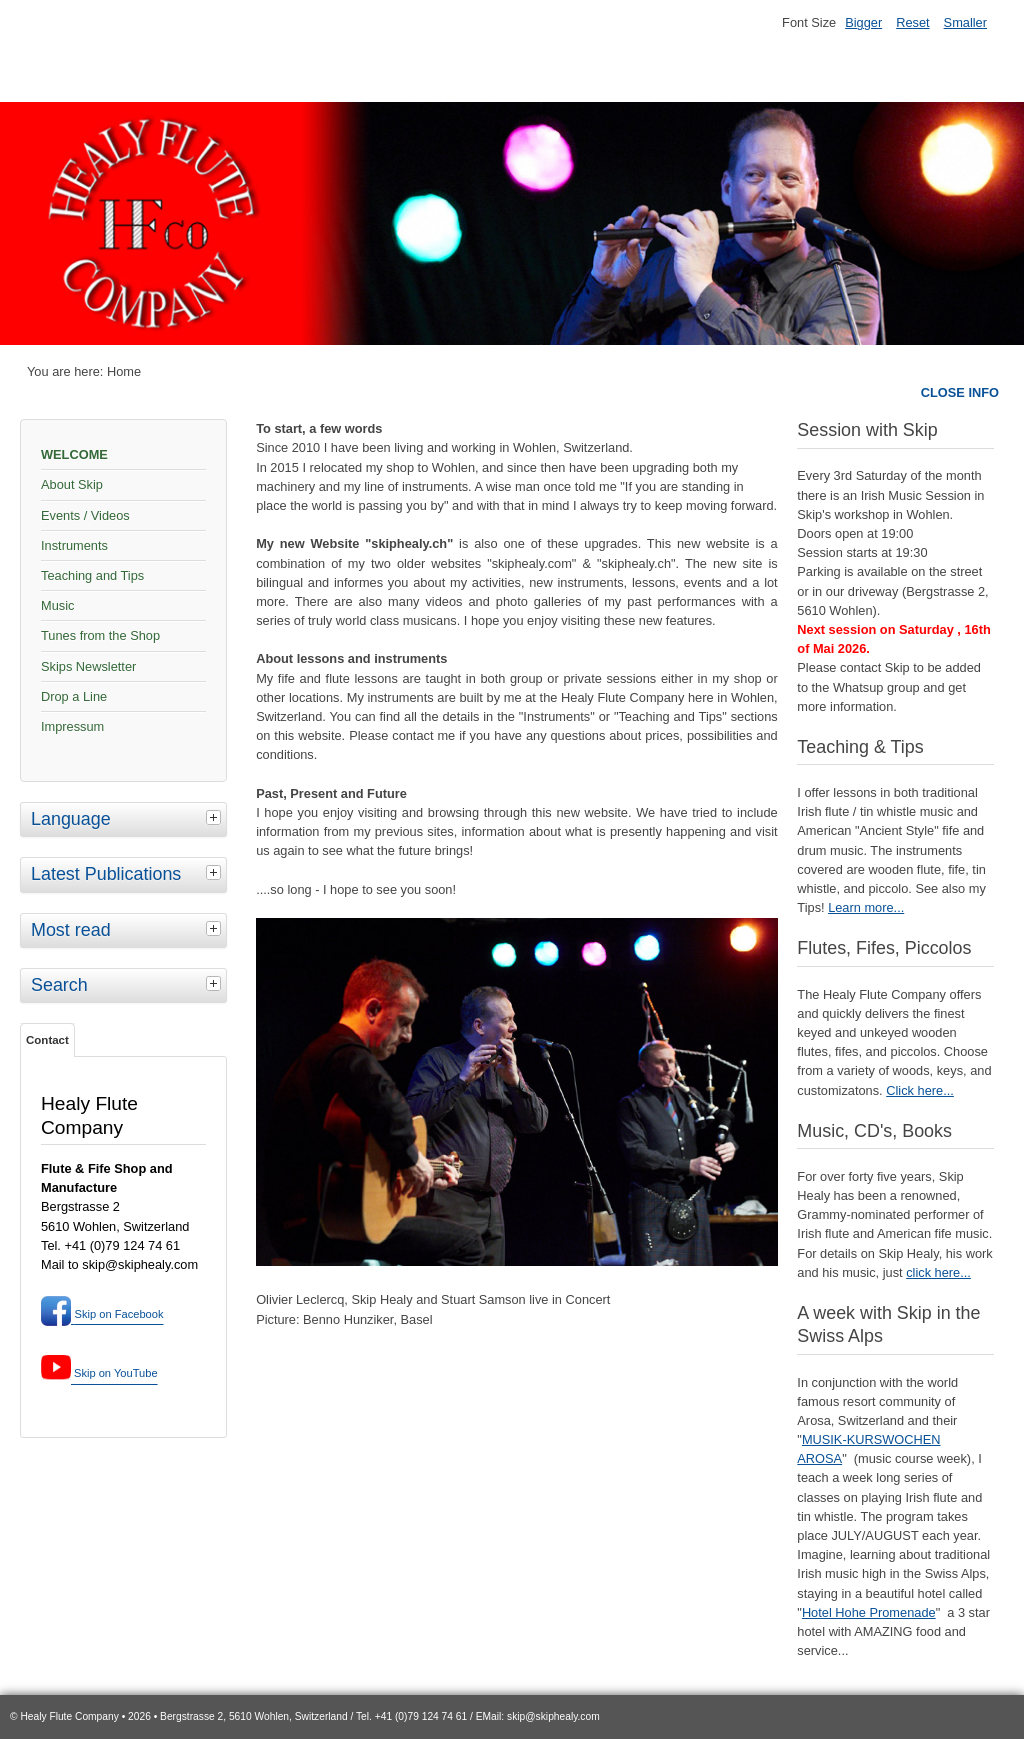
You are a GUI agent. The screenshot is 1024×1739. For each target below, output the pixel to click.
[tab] (216, 817)
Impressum (72, 726)
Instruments (74, 545)
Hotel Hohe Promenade (869, 1612)
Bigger (863, 22)
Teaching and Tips (92, 575)
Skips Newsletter (88, 666)
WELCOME (74, 454)
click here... (938, 1272)
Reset (912, 22)
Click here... (920, 1090)
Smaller (965, 22)
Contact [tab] (47, 1040)
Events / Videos (85, 515)
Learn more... (866, 907)
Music (57, 605)
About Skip (72, 484)
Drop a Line (74, 696)
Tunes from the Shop (100, 635)
